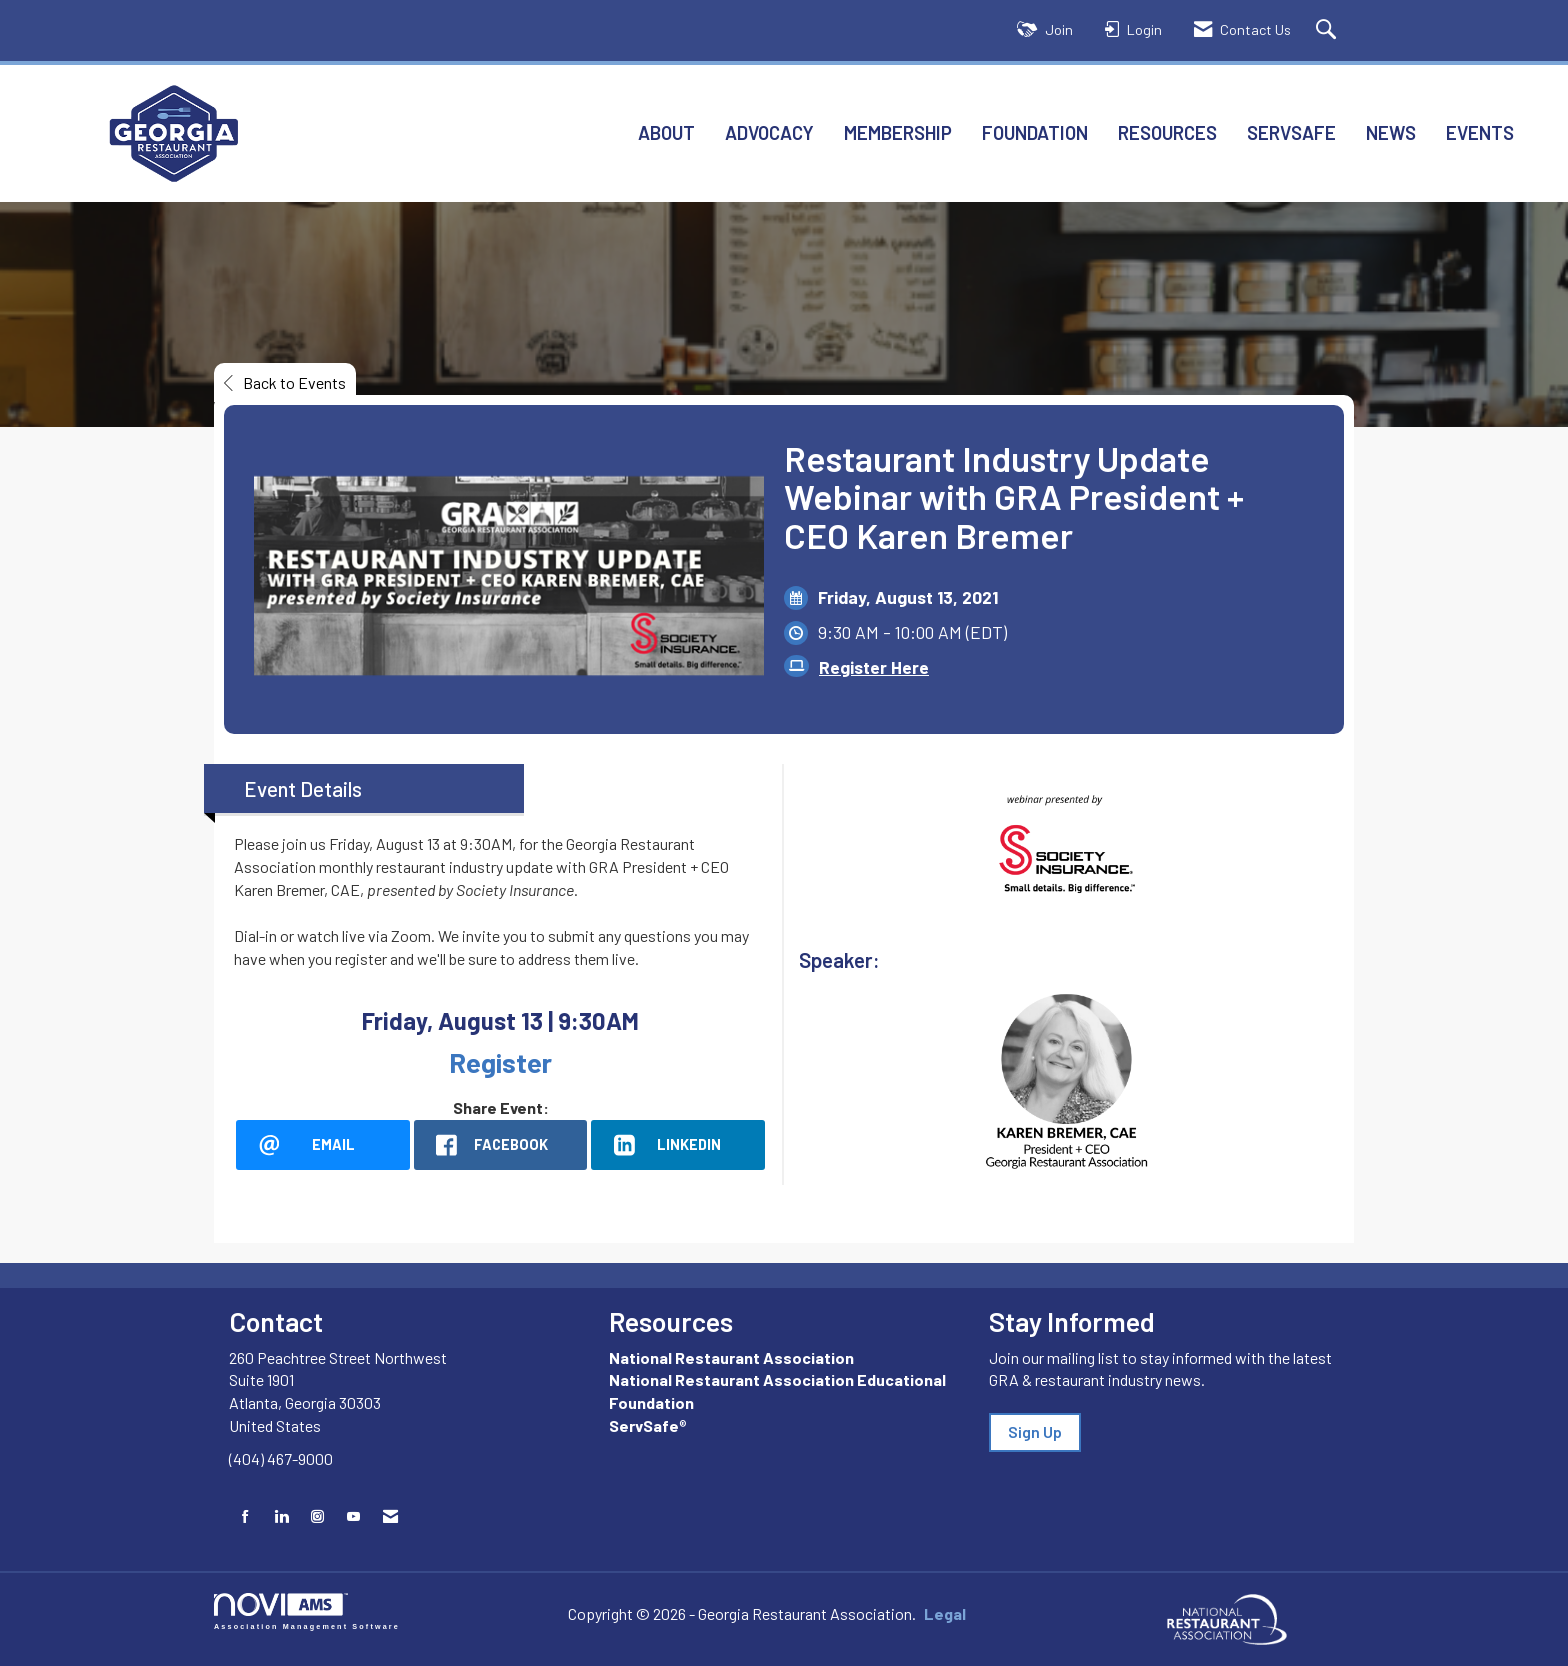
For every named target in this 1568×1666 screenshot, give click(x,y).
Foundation (1035, 132)
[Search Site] (1328, 30)
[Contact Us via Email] (390, 1516)
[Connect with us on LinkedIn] (281, 1516)
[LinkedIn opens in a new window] (678, 1145)
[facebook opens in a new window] (501, 1145)
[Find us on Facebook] (245, 1516)
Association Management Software (307, 1611)
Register (500, 1062)
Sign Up (1035, 1431)
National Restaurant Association (731, 1357)
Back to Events (285, 382)
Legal (945, 1613)
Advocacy (769, 132)
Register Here (874, 667)
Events (1480, 132)
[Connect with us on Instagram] (317, 1516)
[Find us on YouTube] (353, 1516)
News (1391, 132)
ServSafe (1291, 132)
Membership (898, 132)
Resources (1167, 132)
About (666, 132)
